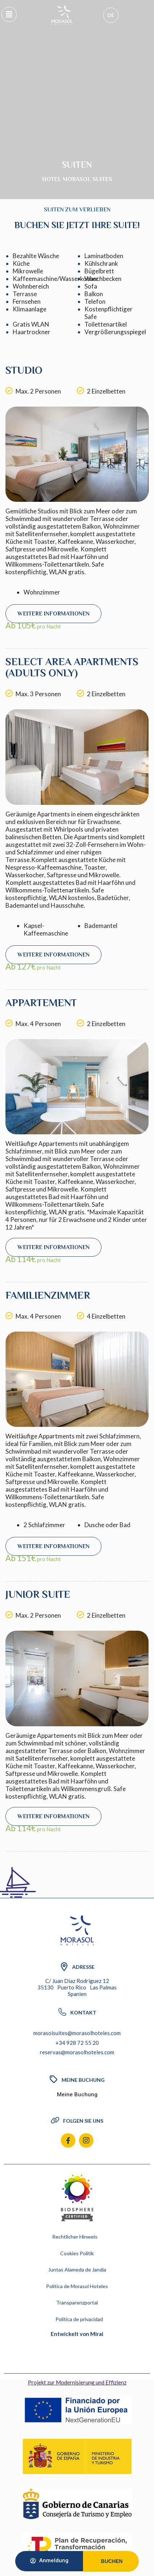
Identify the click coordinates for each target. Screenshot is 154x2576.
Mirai (96, 2334)
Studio (23, 370)
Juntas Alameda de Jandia (77, 2269)
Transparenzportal (77, 2302)
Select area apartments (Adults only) (71, 667)
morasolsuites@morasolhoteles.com (77, 2033)
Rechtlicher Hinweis (74, 2236)
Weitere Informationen (53, 613)
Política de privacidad (79, 2319)
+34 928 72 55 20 (77, 2042)
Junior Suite (37, 1594)
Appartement (41, 1002)
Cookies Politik (77, 2253)
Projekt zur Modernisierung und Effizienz (77, 2382)
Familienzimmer (47, 1295)
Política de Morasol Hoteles (77, 2286)
